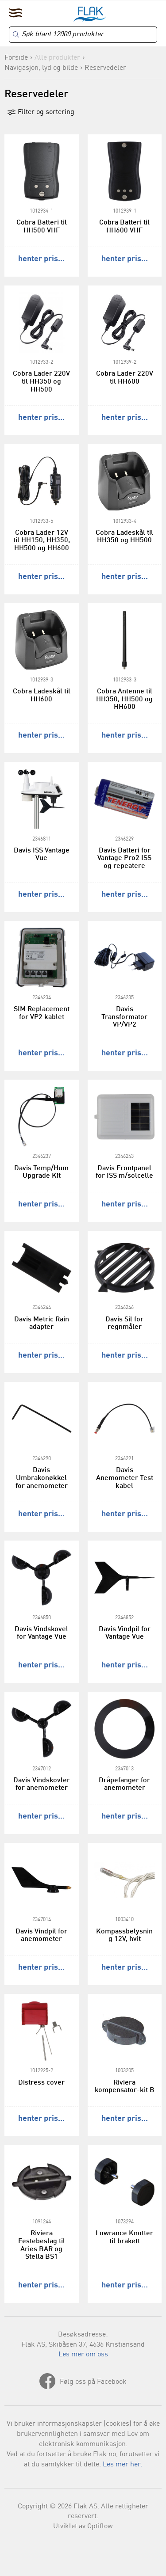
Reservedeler (105, 68)
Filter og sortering (40, 112)
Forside (16, 57)
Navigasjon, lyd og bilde (41, 68)
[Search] (83, 35)
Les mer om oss (83, 2354)
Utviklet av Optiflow (83, 2526)
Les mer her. (122, 2464)
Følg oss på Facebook (93, 2382)
